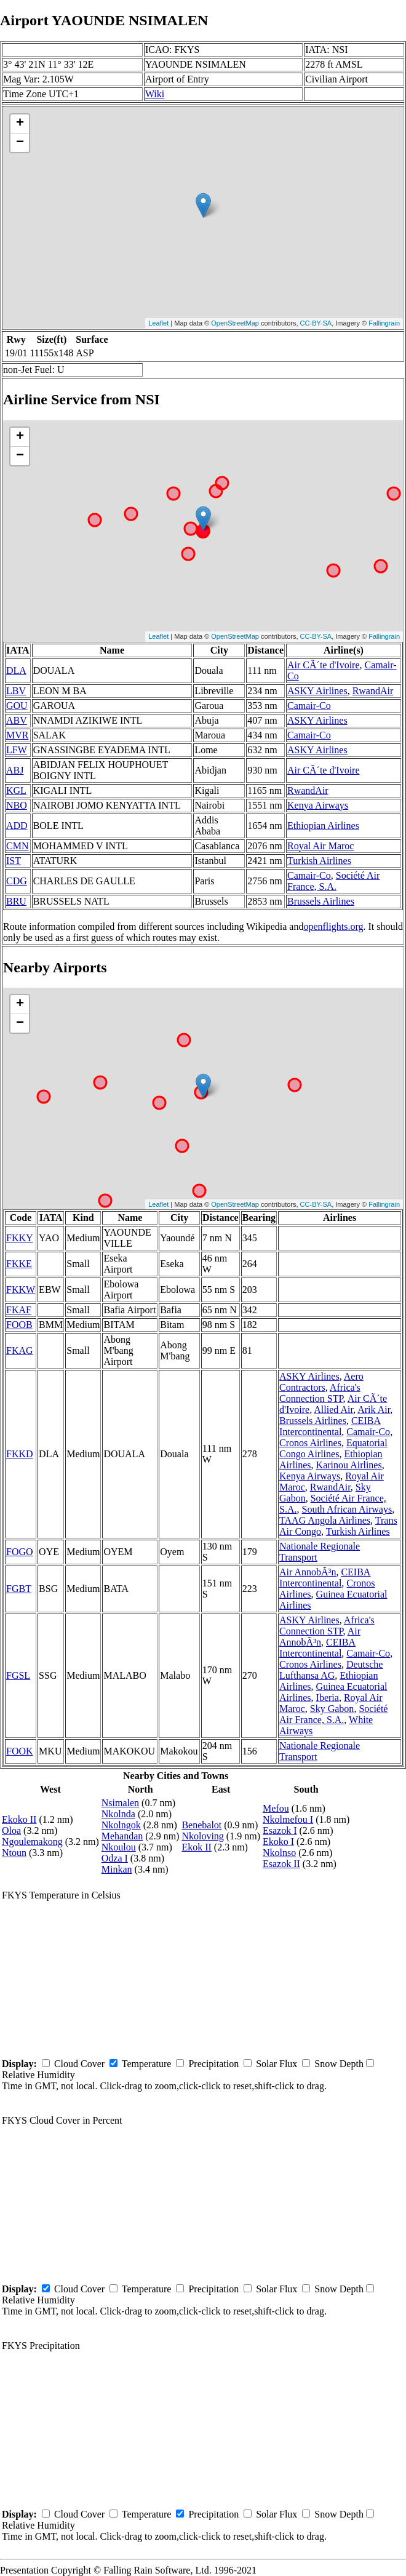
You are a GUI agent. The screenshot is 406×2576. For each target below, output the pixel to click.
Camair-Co (309, 705)
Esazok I (280, 1830)
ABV (16, 720)
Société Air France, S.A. (333, 881)
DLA (16, 670)
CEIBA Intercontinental (330, 1426)
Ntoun (14, 1852)
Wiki (154, 94)
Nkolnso (279, 1852)
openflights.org (333, 926)
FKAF (18, 1310)
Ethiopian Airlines (323, 825)
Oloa (11, 1830)
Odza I (115, 1858)
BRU (16, 901)
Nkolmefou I (288, 1819)
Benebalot (201, 1825)
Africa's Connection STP (319, 1393)
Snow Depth (339, 2063)
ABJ (14, 770)
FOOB (19, 1324)
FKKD (19, 1454)
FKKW (20, 1289)
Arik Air (373, 1409)
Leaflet (158, 323)
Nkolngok (121, 1825)
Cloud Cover (79, 2063)
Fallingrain (384, 323)
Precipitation (213, 2063)
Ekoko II (19, 1819)
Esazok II (281, 1863)
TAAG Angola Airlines (324, 1520)
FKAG (19, 1350)
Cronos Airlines (310, 1443)
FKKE (19, 1263)
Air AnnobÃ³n (307, 1572)
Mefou (276, 1808)
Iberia (327, 1697)
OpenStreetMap (235, 323)
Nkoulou (119, 1847)
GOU (17, 705)
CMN (17, 846)
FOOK (19, 1751)
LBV (16, 691)
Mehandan (122, 1836)
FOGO (19, 1551)
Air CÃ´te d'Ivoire (323, 665)
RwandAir (373, 691)
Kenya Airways (317, 805)
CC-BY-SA (316, 323)
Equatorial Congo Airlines (333, 1448)
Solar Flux (276, 2063)
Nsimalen (120, 1803)
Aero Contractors (321, 1382)
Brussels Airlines (320, 901)
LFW (16, 750)
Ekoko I (278, 1841)
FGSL (18, 1675)
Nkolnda (118, 1814)
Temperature (147, 2063)
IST (13, 860)
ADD (17, 825)
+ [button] (20, 123)
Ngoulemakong (32, 1841)
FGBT (18, 1588)
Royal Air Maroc (320, 846)
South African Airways (347, 1509)
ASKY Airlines (317, 691)
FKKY (19, 1238)
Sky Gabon (332, 1708)
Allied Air (333, 1409)
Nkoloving (202, 1836)
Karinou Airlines (349, 1465)
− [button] (20, 143)
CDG (16, 881)
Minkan (117, 1869)
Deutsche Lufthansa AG (331, 1670)
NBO (16, 805)
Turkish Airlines (319, 860)
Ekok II (196, 1847)
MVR (17, 735)
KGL (16, 790)
